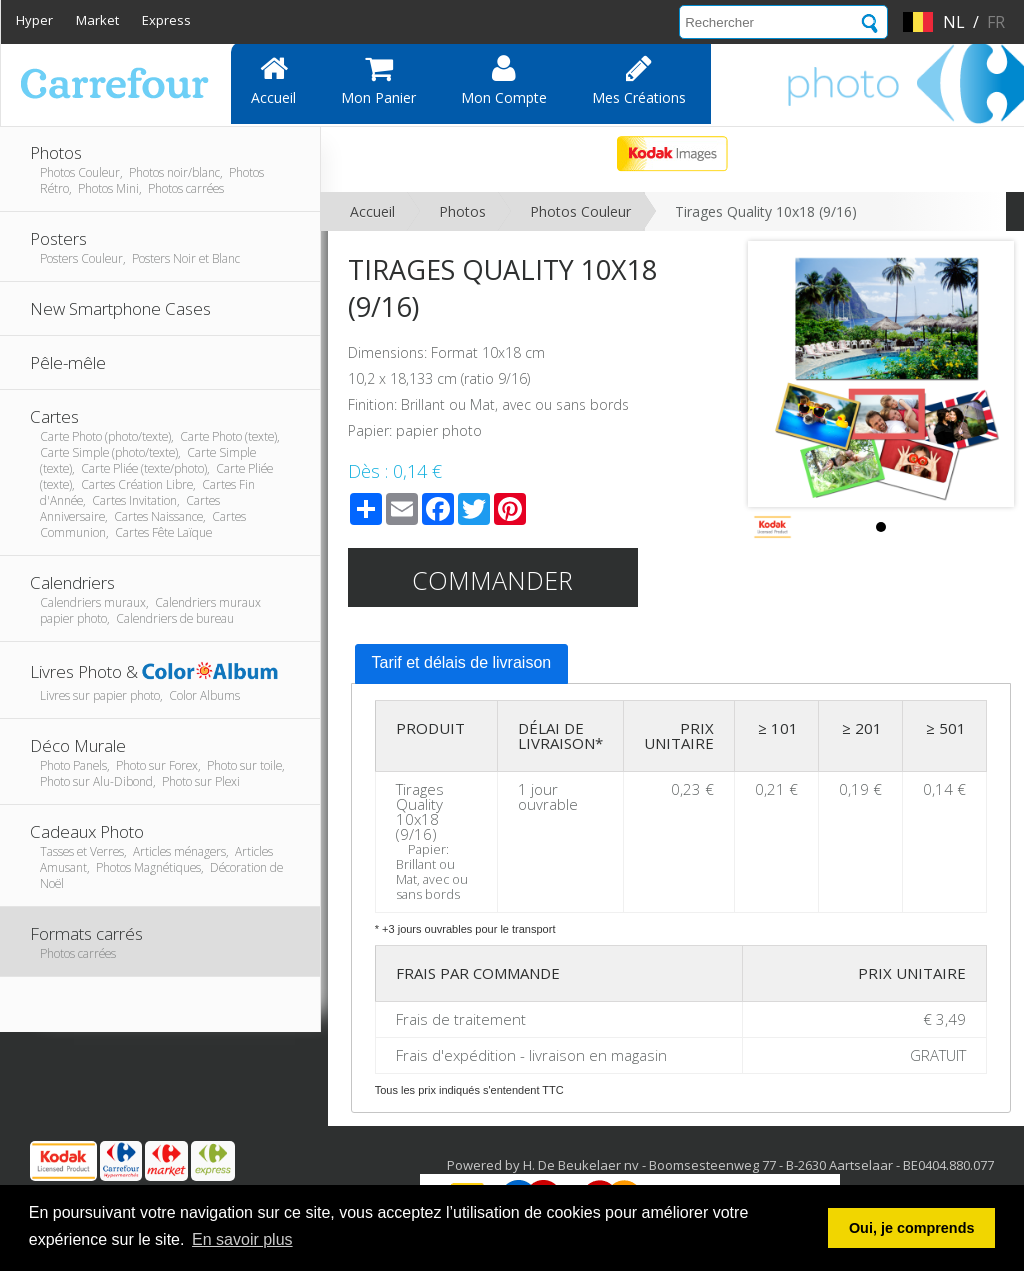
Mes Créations (639, 80)
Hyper (34, 20)
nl (954, 22)
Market (97, 20)
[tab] (462, 664)
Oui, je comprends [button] (912, 1228)
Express (166, 20)
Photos (462, 211)
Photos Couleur (580, 211)
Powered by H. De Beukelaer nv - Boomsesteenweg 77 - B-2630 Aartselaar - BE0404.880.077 (720, 1165)
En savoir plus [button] (242, 1239)
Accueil (273, 80)
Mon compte (504, 80)
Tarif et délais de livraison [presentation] (462, 662)
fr (996, 22)
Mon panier (378, 80)
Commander (492, 580)
